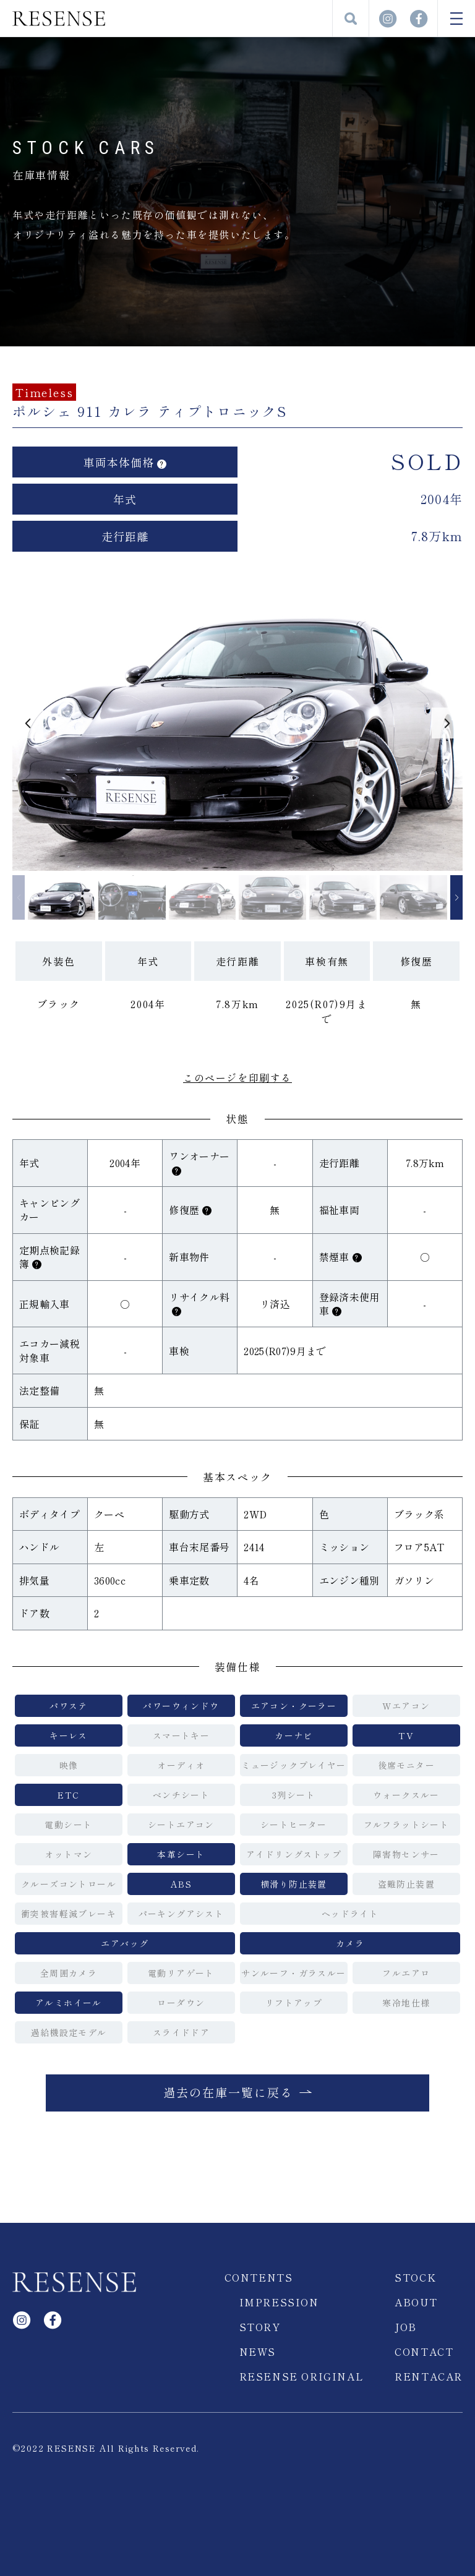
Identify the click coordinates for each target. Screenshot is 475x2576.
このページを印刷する (237, 1077)
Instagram (388, 18)
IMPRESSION (279, 2302)
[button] (27, 723)
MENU (456, 18)
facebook (418, 18)
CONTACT (424, 2351)
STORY (260, 2326)
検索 (350, 18)
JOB (406, 2326)
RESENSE (58, 18)
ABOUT (416, 2302)
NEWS (257, 2351)
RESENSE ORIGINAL (301, 2376)
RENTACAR (429, 2376)
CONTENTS (259, 2277)
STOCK (415, 2277)
